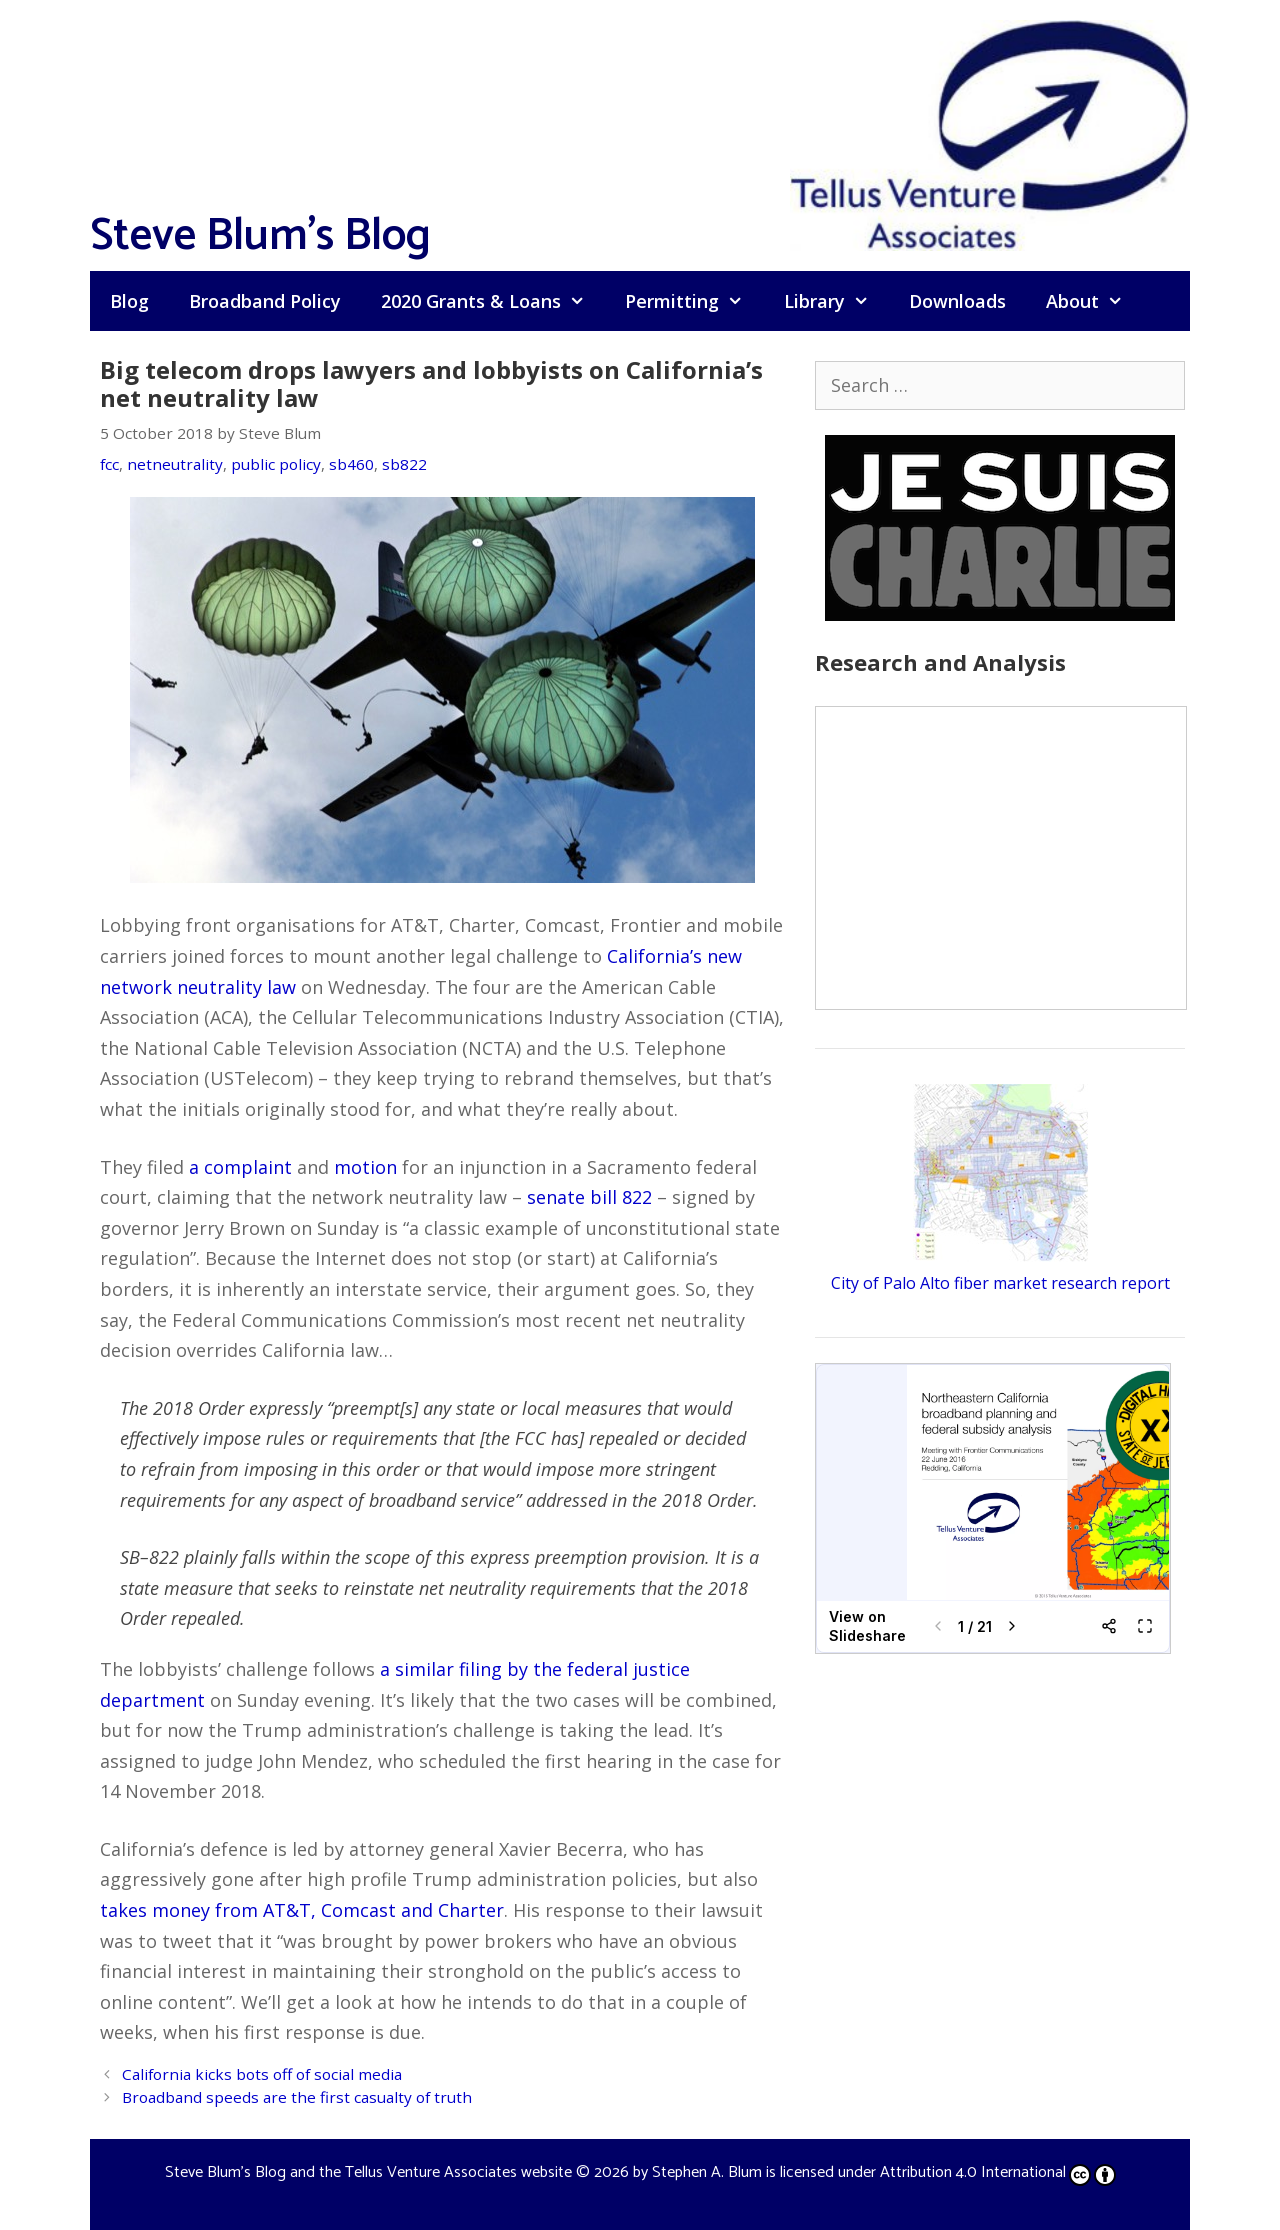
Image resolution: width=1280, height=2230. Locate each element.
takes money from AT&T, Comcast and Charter (302, 1910)
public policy (276, 464)
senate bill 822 (589, 1197)
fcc (109, 464)
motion (365, 1167)
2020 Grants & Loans (493, 301)
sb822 (404, 464)
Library (836, 301)
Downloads (957, 301)
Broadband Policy (265, 301)
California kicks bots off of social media (262, 2074)
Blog (129, 301)
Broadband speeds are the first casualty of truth (297, 2097)
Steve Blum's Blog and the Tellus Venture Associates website (368, 2172)
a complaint (240, 1167)
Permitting (694, 301)
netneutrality (175, 464)
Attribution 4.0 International (998, 2172)
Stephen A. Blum (707, 2172)
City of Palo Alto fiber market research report (1000, 1283)
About (1094, 301)
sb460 (351, 464)
